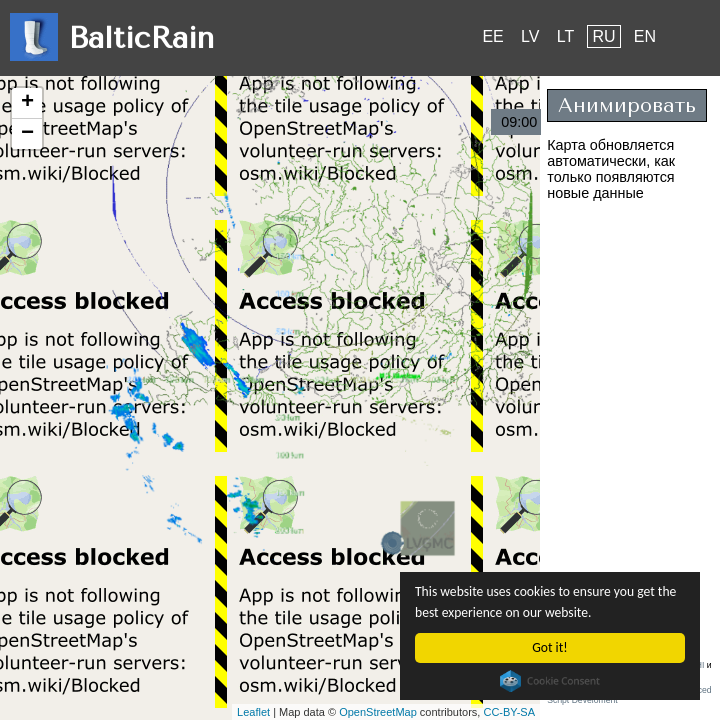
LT (565, 36)
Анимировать (627, 105)
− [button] (27, 134)
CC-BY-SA (509, 712)
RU (603, 36)
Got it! (549, 647)
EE (492, 36)
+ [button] (27, 103)
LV (530, 36)
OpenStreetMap (378, 712)
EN (645, 36)
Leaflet (253, 712)
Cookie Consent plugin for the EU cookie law (550, 681)
